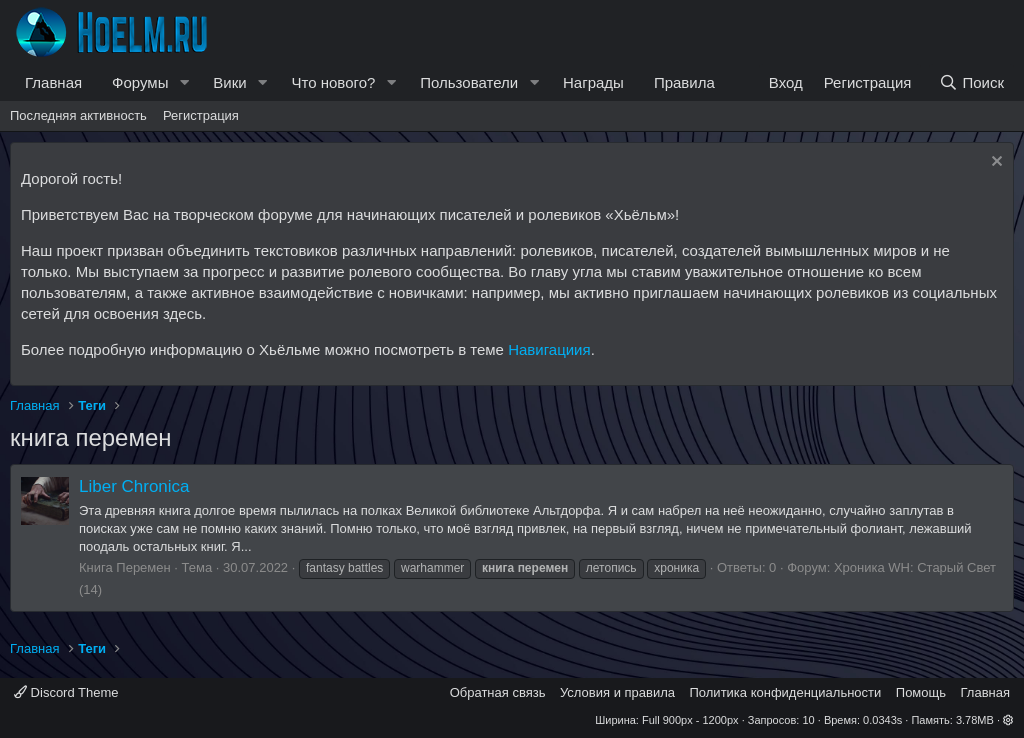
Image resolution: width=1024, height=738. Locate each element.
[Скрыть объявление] (994, 163)
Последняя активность (78, 115)
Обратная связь (498, 692)
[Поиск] (971, 82)
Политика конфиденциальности (786, 692)
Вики (229, 82)
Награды (593, 82)
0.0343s (882, 720)
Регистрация (201, 115)
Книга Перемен (125, 567)
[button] (184, 82)
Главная (53, 82)
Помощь (921, 692)
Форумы (140, 82)
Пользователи (469, 82)
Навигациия (549, 349)
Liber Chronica (134, 486)
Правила (684, 82)
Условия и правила (617, 692)
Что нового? (334, 82)
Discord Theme (66, 692)
